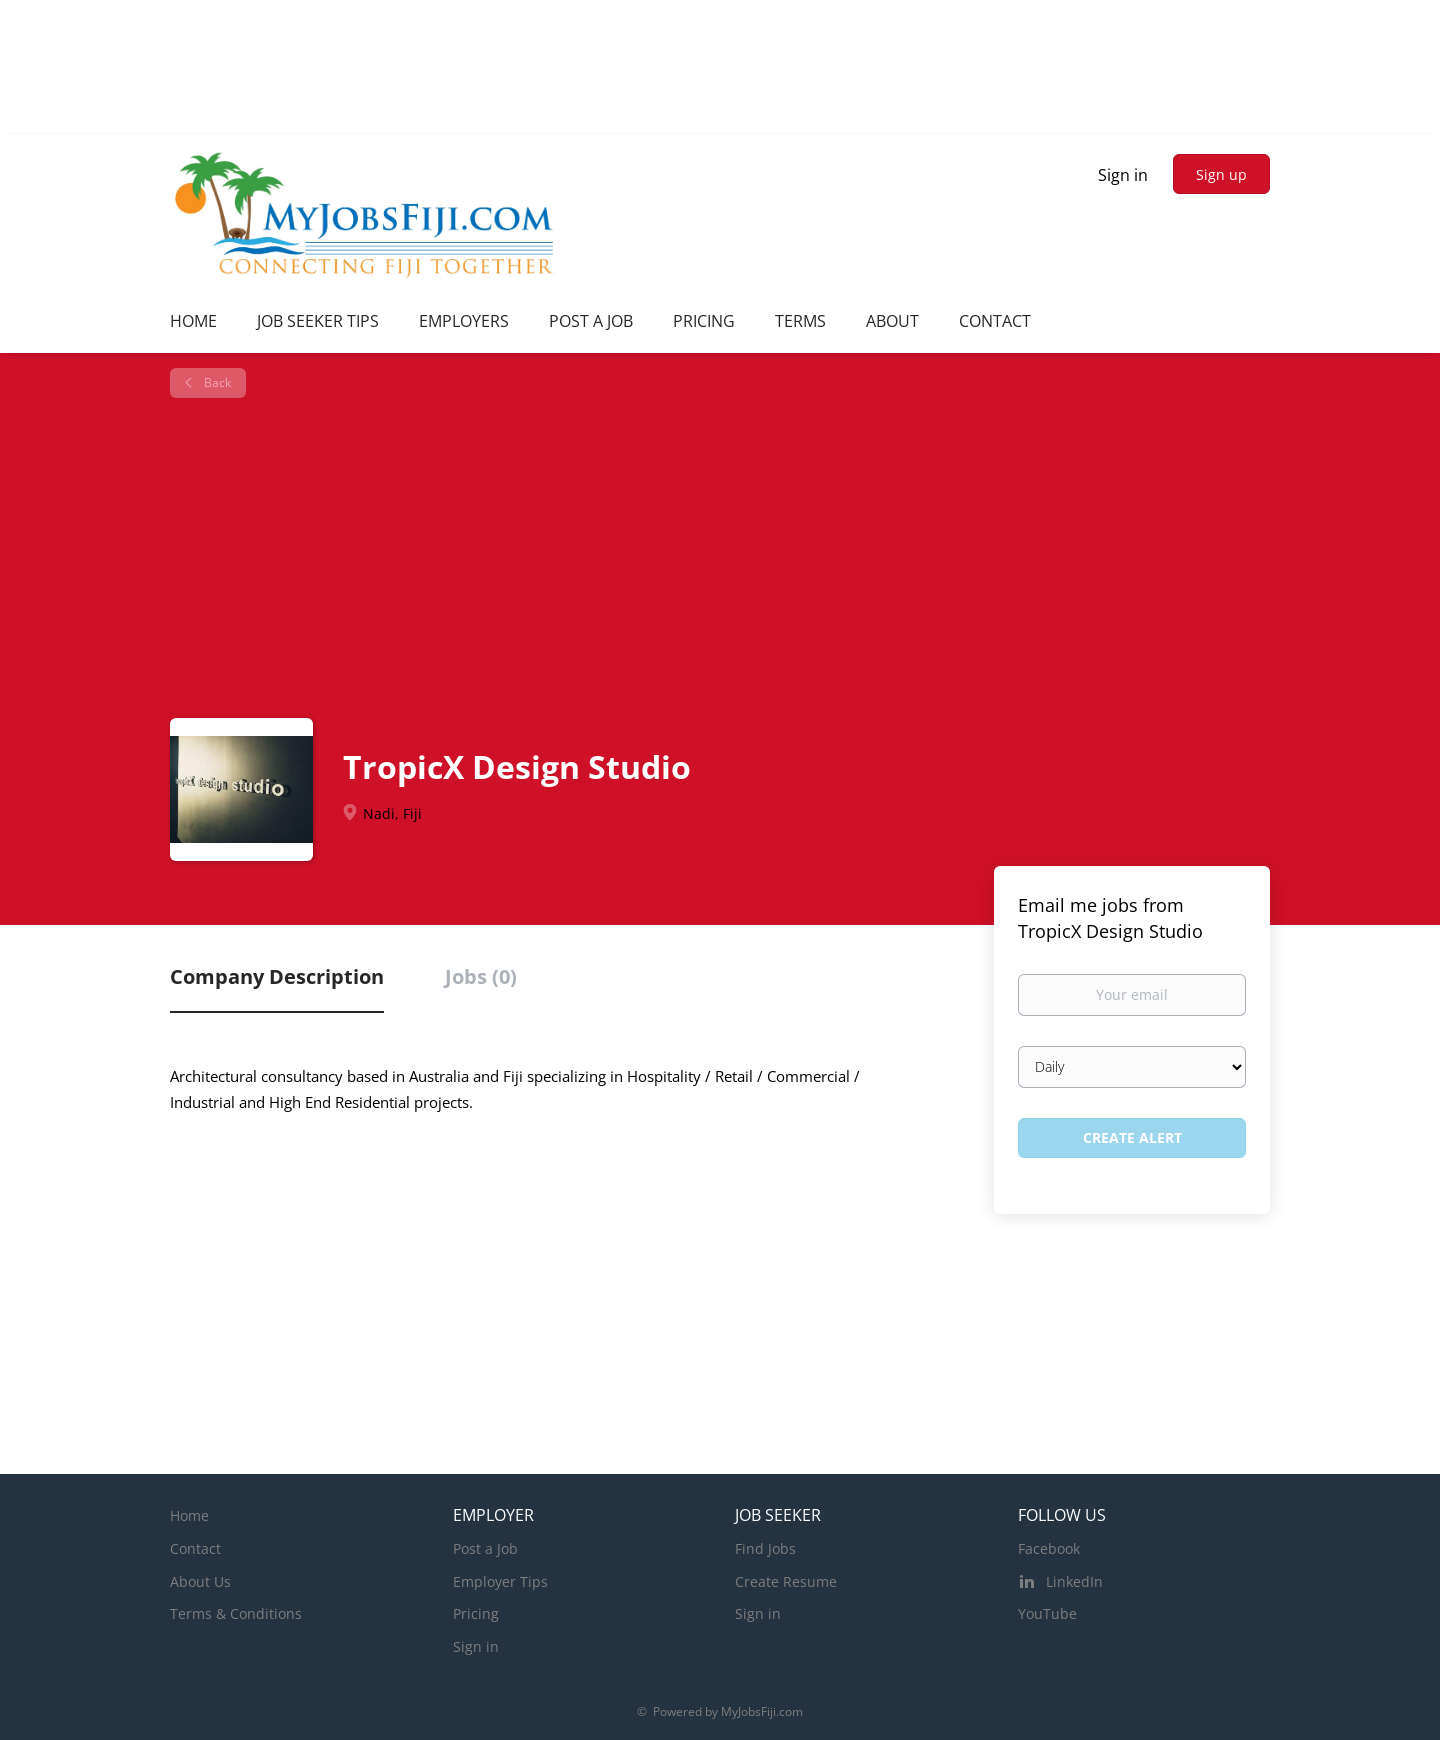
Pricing (476, 1613)
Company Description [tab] (277, 976)
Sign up (1221, 174)
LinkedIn (1074, 1581)
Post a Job (485, 1548)
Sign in (1123, 175)
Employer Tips (500, 1581)
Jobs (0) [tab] (481, 976)
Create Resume (786, 1581)
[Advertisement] (727, 558)
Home (189, 1515)
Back (216, 382)
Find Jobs (765, 1548)
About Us (200, 1581)
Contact (195, 1548)
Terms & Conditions (236, 1613)
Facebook (1049, 1548)
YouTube (1047, 1613)
